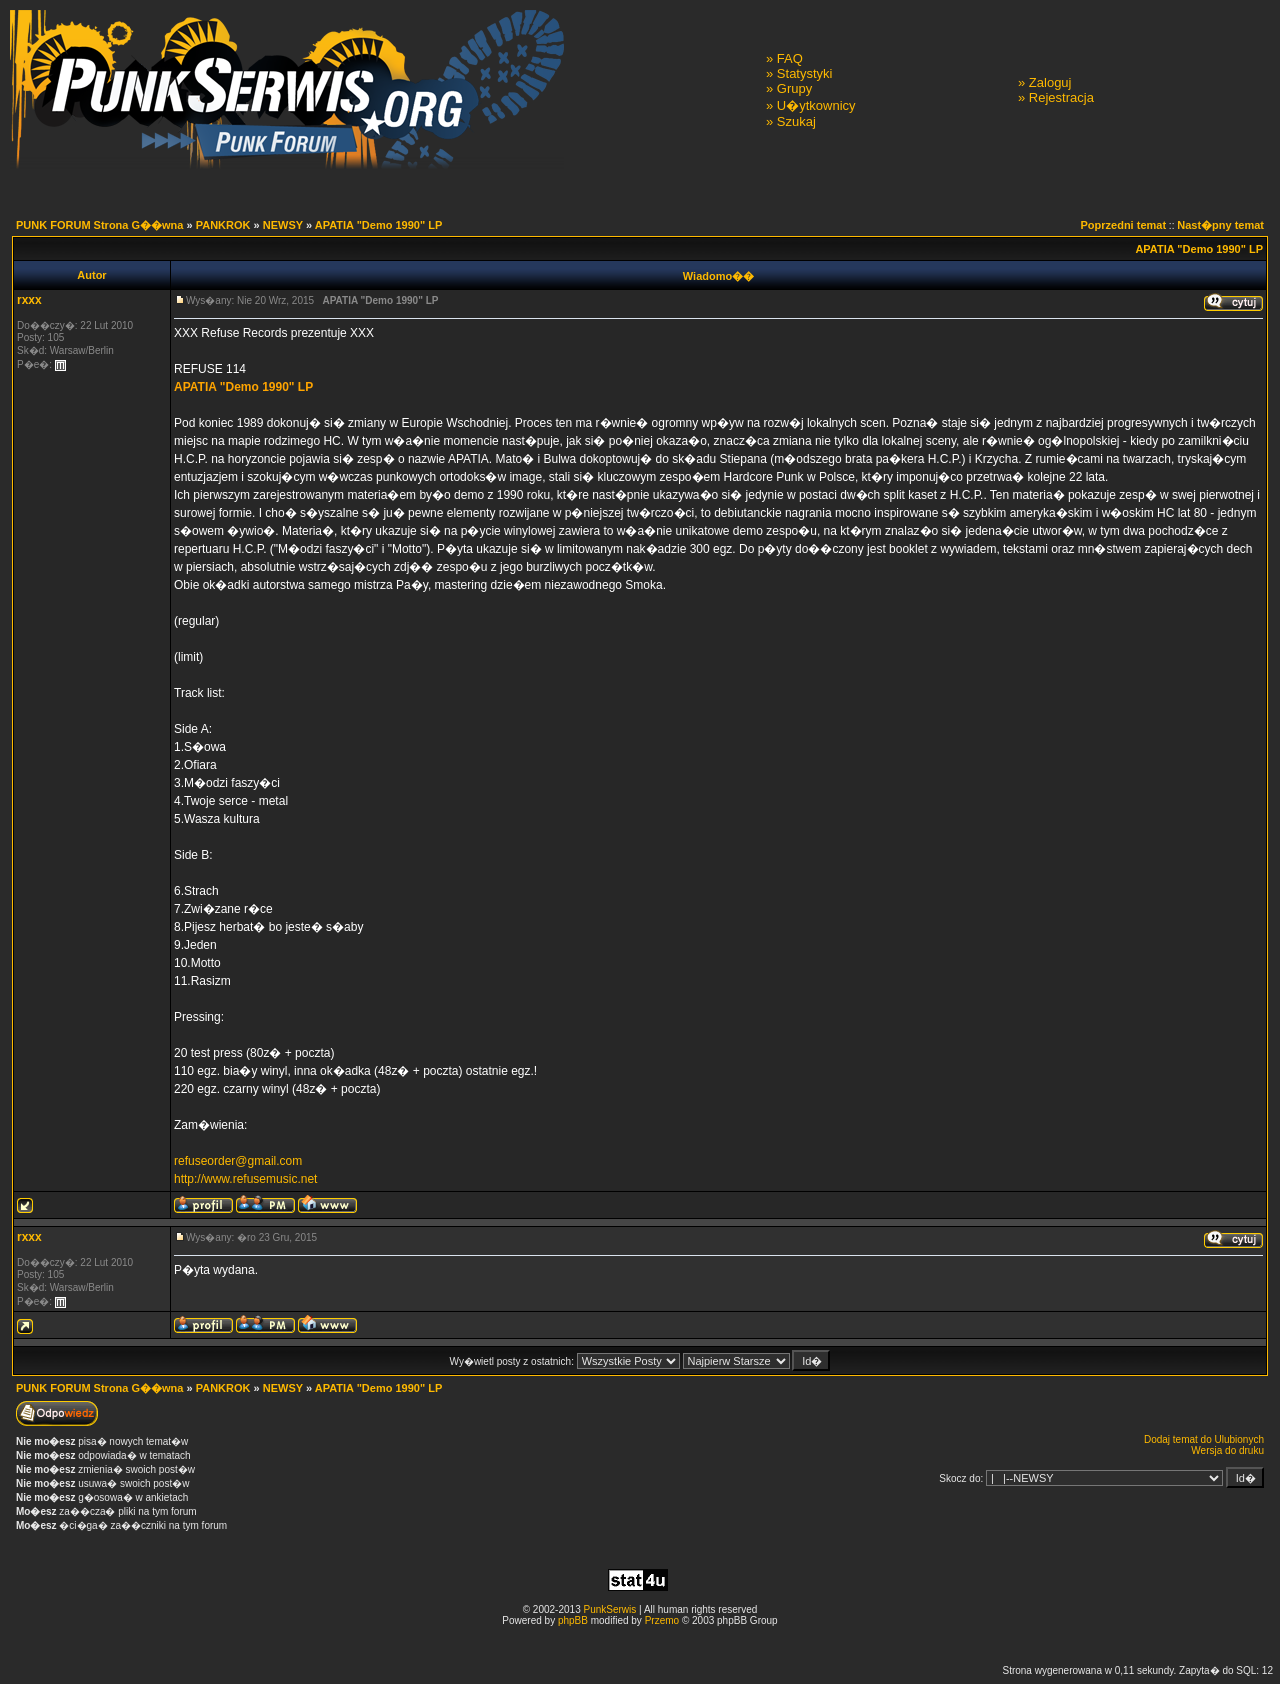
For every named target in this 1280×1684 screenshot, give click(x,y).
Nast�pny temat (1220, 225)
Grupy (794, 88)
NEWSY (283, 225)
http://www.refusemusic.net (245, 1179)
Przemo (662, 1620)
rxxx (29, 300)
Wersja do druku (1227, 1450)
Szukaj (796, 121)
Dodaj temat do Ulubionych (1204, 1439)
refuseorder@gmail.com (238, 1161)
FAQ (790, 58)
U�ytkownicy (816, 105)
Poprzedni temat (1124, 225)
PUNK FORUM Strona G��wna (99, 225)
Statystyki (805, 73)
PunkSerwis (609, 1609)
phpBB (573, 1620)
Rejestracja (1061, 97)
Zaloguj (1050, 82)
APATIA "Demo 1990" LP (379, 225)
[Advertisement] (640, 1644)
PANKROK (223, 225)
